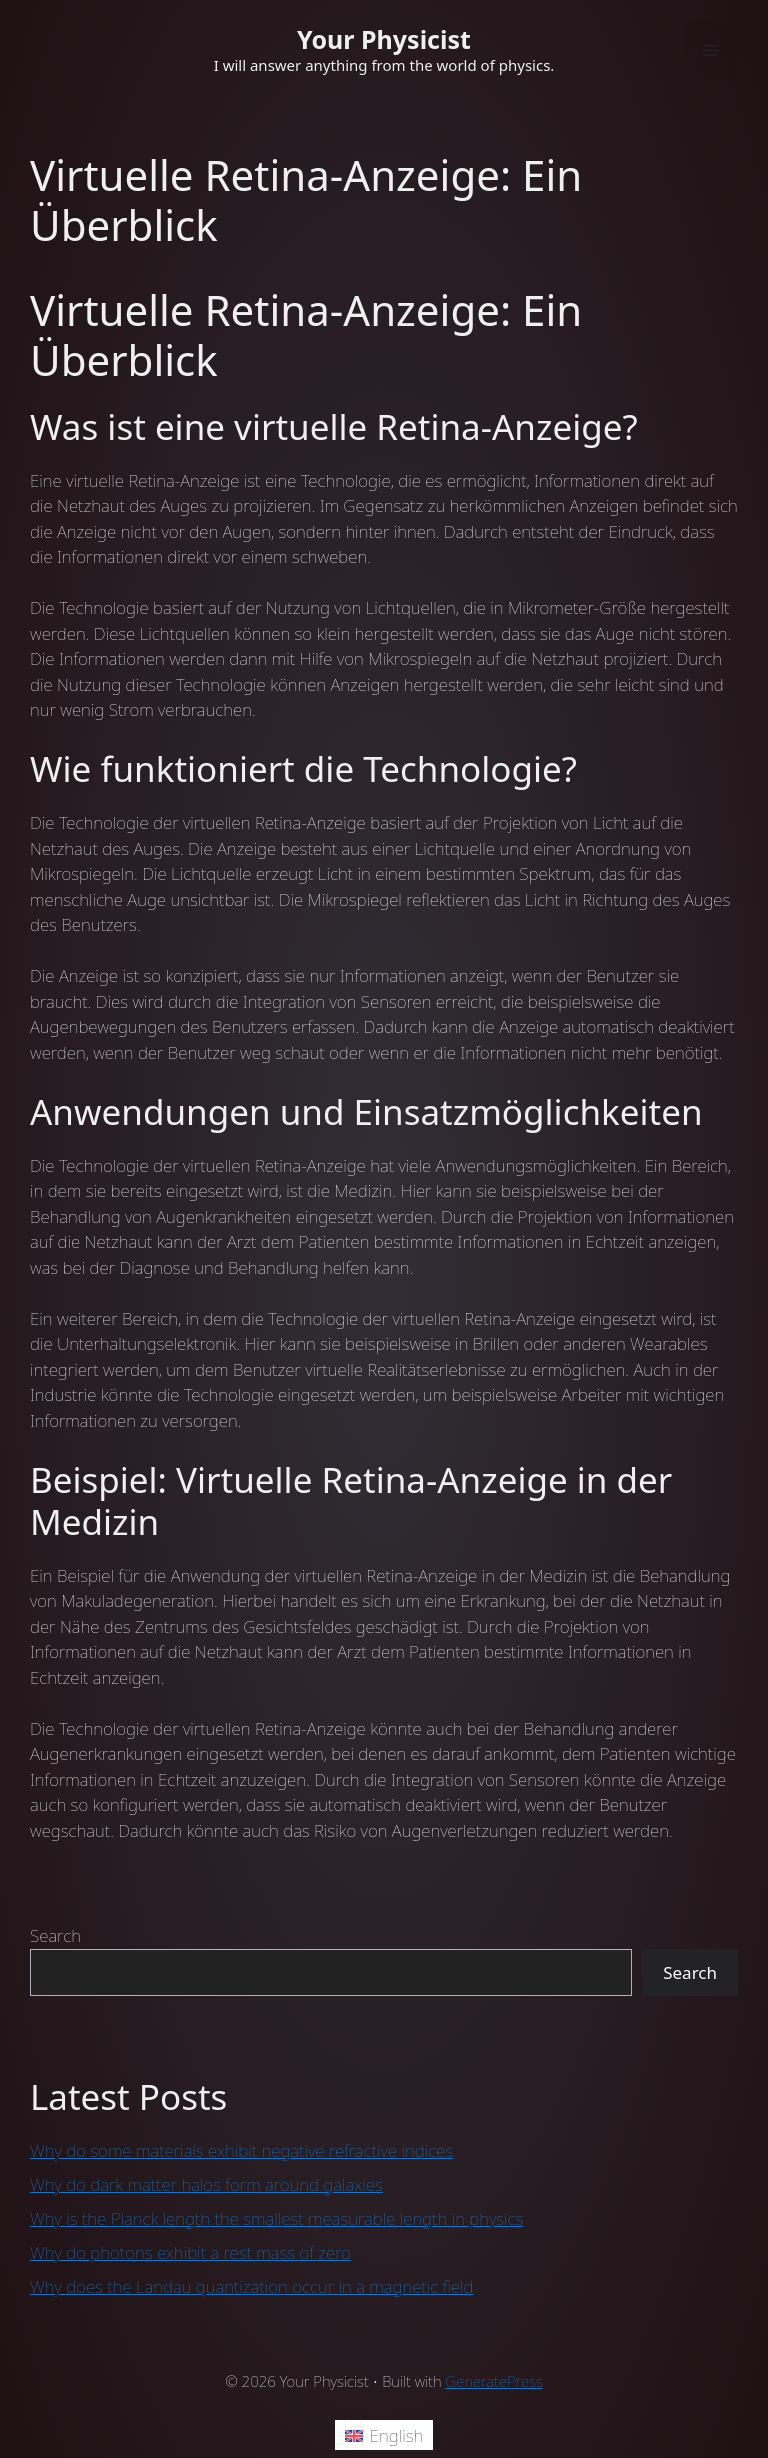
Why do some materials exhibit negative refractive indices (241, 2150)
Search (55, 1935)
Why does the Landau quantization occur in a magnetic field (252, 2286)
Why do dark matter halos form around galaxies (206, 2184)
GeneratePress (494, 2381)
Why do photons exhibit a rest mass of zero (190, 2252)
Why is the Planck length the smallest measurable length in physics (276, 2218)
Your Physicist (384, 39)
